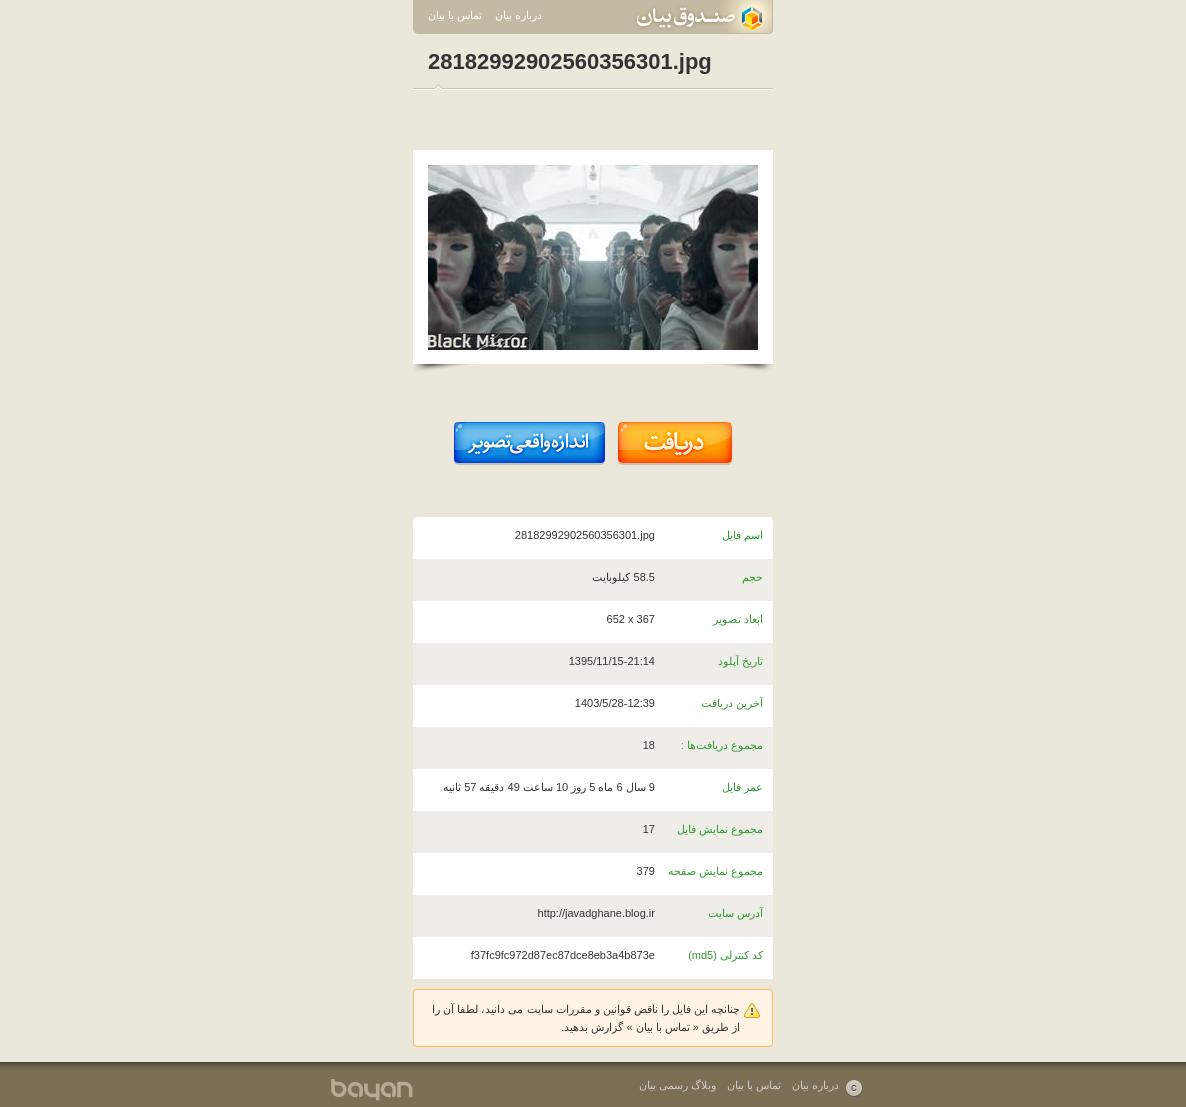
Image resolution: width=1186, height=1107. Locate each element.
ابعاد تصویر (738, 619)
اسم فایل (742, 535)
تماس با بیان (455, 15)
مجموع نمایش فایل (720, 829)
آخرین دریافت (732, 703)
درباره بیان (518, 15)
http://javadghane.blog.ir (596, 913)
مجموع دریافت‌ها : (722, 745)
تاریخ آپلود (740, 661)
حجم (752, 577)
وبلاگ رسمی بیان (677, 1085)
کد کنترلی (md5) (725, 955)
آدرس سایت (735, 913)
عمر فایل (742, 787)
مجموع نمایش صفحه (715, 871)
